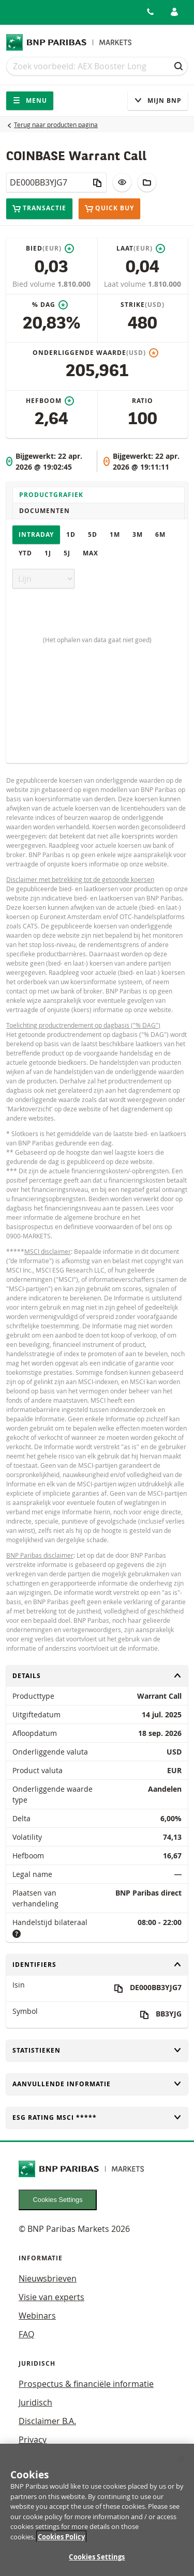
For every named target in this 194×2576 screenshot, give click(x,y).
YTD (25, 553)
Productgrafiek (51, 494)
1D (71, 534)
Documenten (44, 510)
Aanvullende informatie (97, 2084)
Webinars (37, 2315)
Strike (143, 304)
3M (137, 534)
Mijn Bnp (158, 100)
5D (92, 534)
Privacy (33, 2439)
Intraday (36, 534)
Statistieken (97, 2050)
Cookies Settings (58, 2199)
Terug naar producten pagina (56, 124)
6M (160, 534)
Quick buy (109, 208)
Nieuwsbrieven (48, 2278)
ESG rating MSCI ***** (97, 2117)
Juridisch (35, 2402)
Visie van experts (51, 2297)
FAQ (26, 2334)
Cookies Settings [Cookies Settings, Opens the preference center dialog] (97, 2563)
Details (97, 1675)
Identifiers (97, 1964)
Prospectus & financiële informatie (86, 2383)
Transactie (39, 208)
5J (67, 553)
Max (90, 553)
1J (47, 553)
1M (115, 534)
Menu (29, 100)
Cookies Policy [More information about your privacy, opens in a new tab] (61, 2543)
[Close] (181, 2465)
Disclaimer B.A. (47, 2421)
